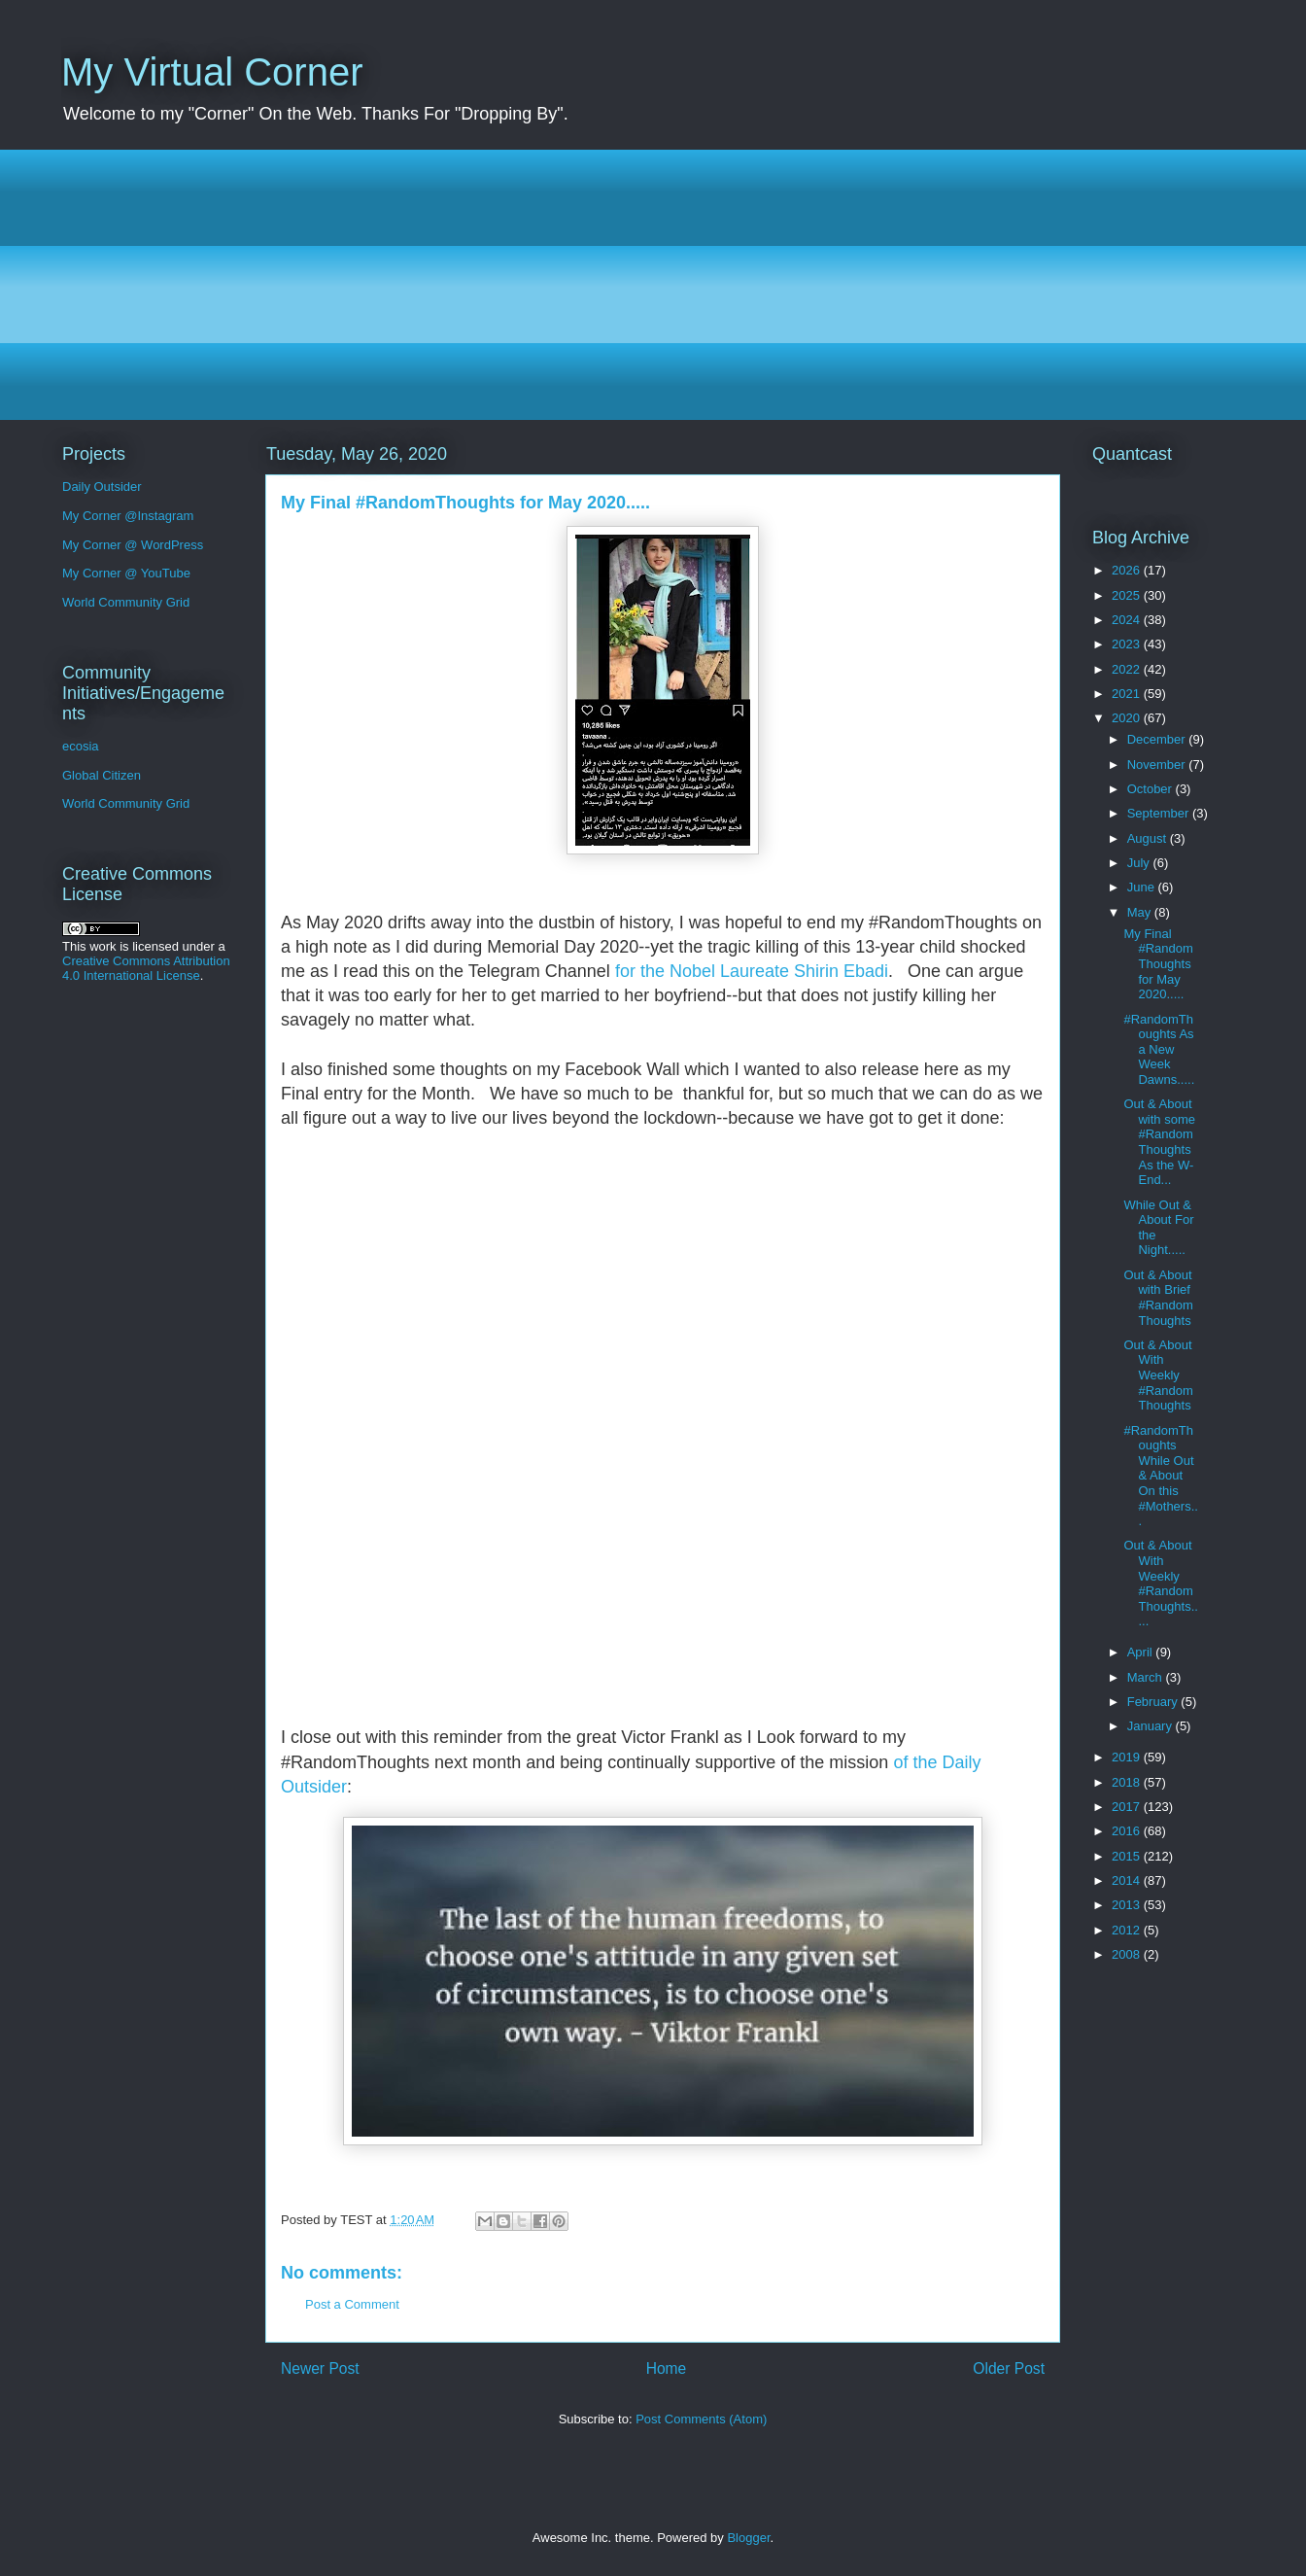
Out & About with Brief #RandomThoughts (1157, 1298)
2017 (1128, 1806)
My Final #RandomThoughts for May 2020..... (1157, 963)
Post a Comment (352, 2304)
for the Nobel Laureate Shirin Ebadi (751, 971)
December (1158, 739)
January (1151, 1726)
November (1158, 764)
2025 (1128, 595)
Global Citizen (101, 775)
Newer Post (320, 2368)
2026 (1128, 570)
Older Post (1009, 2368)
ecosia (80, 746)
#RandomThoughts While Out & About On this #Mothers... (1160, 1476)
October (1151, 789)
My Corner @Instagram (127, 515)
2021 (1128, 693)
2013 (1128, 1904)
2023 (1128, 644)
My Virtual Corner (211, 72)
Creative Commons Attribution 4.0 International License (146, 968)
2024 (1128, 619)
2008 (1128, 1954)
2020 (1128, 718)
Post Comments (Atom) (701, 2419)
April (1141, 1652)
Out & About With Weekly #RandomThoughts (1157, 1375)
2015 (1128, 1856)
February (1154, 1701)
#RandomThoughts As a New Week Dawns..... (1158, 1049)
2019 (1128, 1757)
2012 (1128, 1930)
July (1140, 862)
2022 (1128, 669)
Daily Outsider (102, 486)
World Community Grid (125, 602)
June (1142, 887)
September (1159, 813)
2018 (1128, 1782)
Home (666, 2368)
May (1140, 912)
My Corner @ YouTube (126, 573)
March (1146, 1677)
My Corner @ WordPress (132, 545)
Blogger (748, 2537)
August (1148, 838)
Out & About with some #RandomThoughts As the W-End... (1159, 1142)
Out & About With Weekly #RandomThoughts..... (1160, 1583)
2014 (1128, 1880)
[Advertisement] (644, 285)
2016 (1128, 1831)
